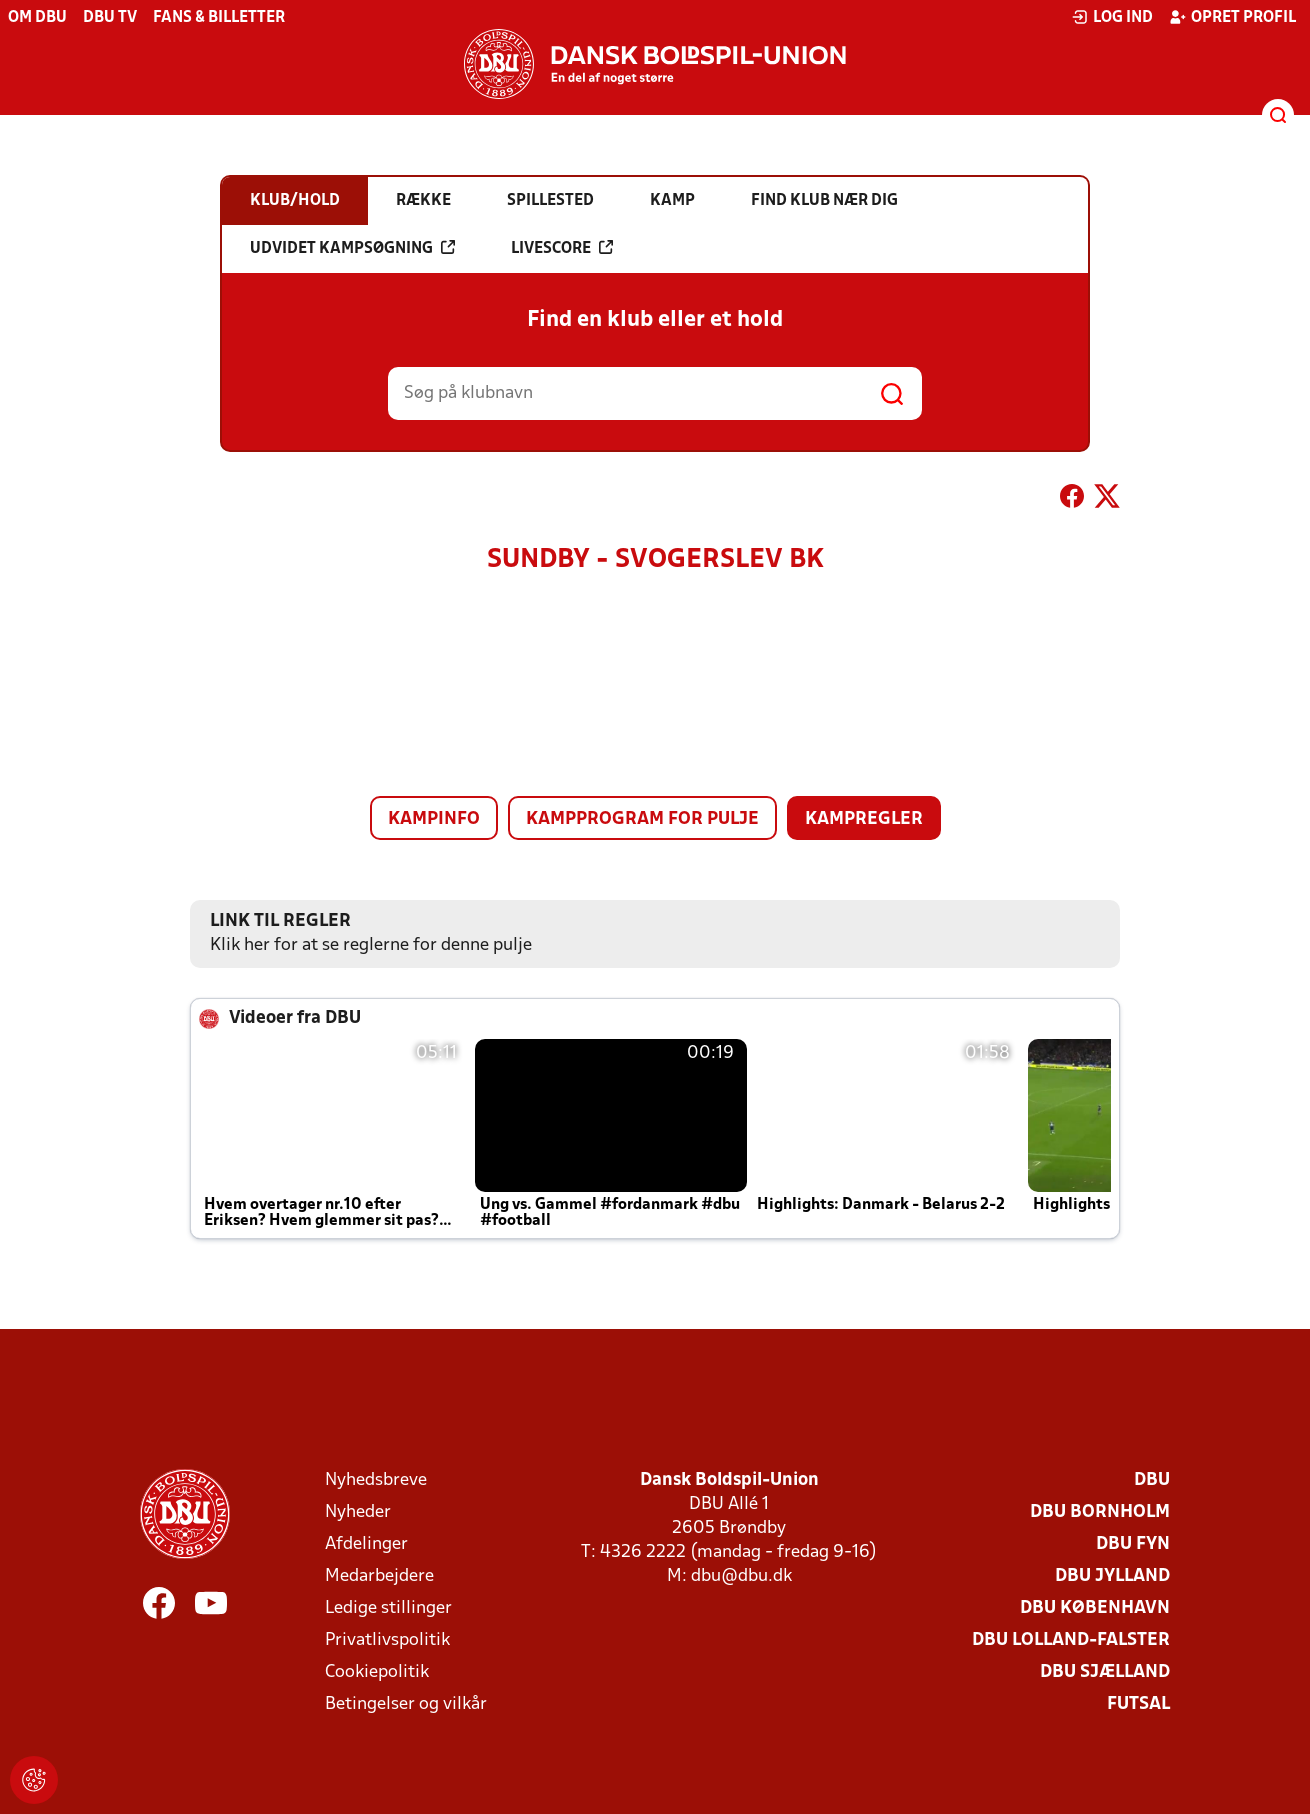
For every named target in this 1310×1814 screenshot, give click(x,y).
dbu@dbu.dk (741, 1576)
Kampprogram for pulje (642, 819)
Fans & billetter (219, 18)
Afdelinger (366, 1544)
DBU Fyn (1133, 1544)
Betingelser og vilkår (406, 1704)
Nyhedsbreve (376, 1480)
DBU (1152, 1480)
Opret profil (1232, 17)
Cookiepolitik (377, 1672)
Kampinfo (434, 819)
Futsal (1138, 1704)
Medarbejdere (379, 1576)
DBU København (1095, 1608)
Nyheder (358, 1512)
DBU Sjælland (1105, 1672)
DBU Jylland (1112, 1576)
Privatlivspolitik (387, 1640)
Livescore (562, 248)
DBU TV (110, 18)
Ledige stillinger (388, 1608)
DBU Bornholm (1100, 1512)
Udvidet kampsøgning (352, 248)
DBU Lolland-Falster (1071, 1640)
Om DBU (37, 18)
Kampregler (864, 819)
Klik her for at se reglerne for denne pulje (371, 945)
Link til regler (280, 921)
